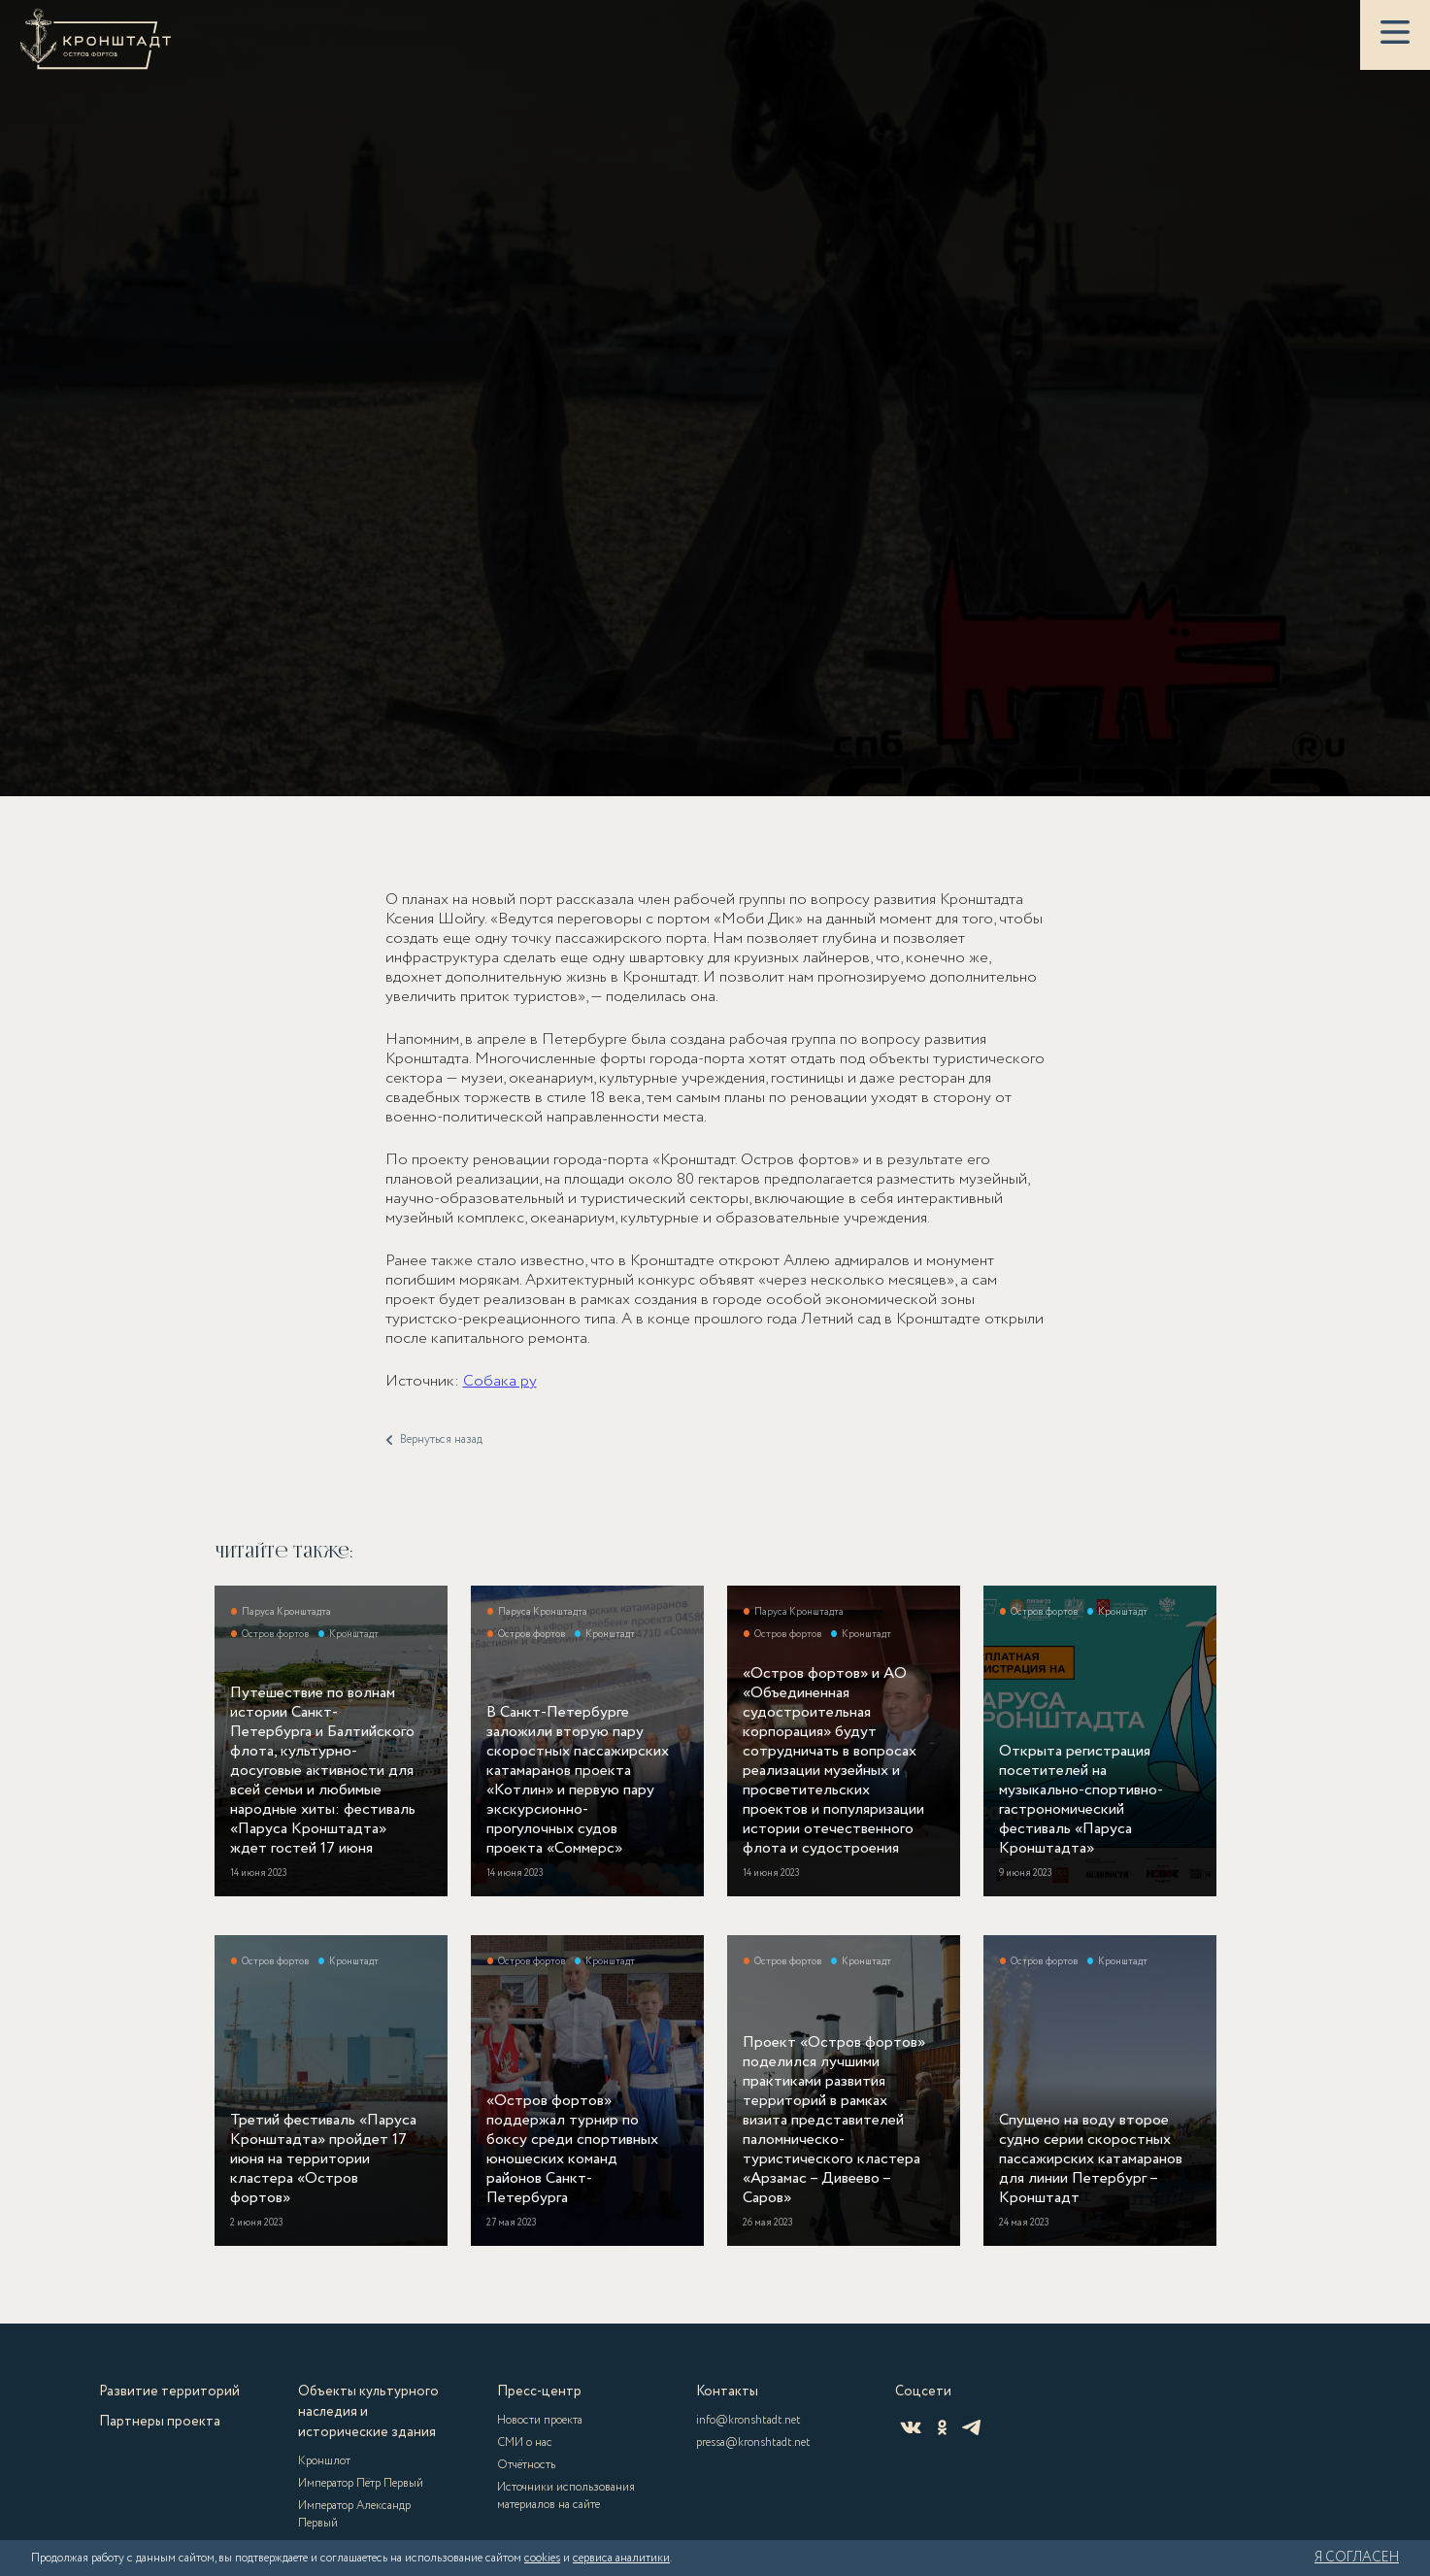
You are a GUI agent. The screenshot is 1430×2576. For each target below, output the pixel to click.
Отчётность (526, 2465)
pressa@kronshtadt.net (753, 2442)
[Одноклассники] (942, 2427)
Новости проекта (539, 2420)
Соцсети (923, 2391)
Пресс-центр (539, 2391)
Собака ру (500, 1405)
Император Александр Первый (354, 2514)
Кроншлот (324, 2461)
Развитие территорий (169, 2391)
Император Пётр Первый (360, 2483)
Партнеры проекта (159, 2421)
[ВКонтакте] (910, 2427)
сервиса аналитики (621, 2558)
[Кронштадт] (96, 39)
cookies (542, 2558)
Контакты (727, 2391)
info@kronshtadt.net (748, 2420)
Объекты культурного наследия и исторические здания (368, 2412)
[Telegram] (971, 2427)
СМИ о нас (524, 2442)
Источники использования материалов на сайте (566, 2496)
